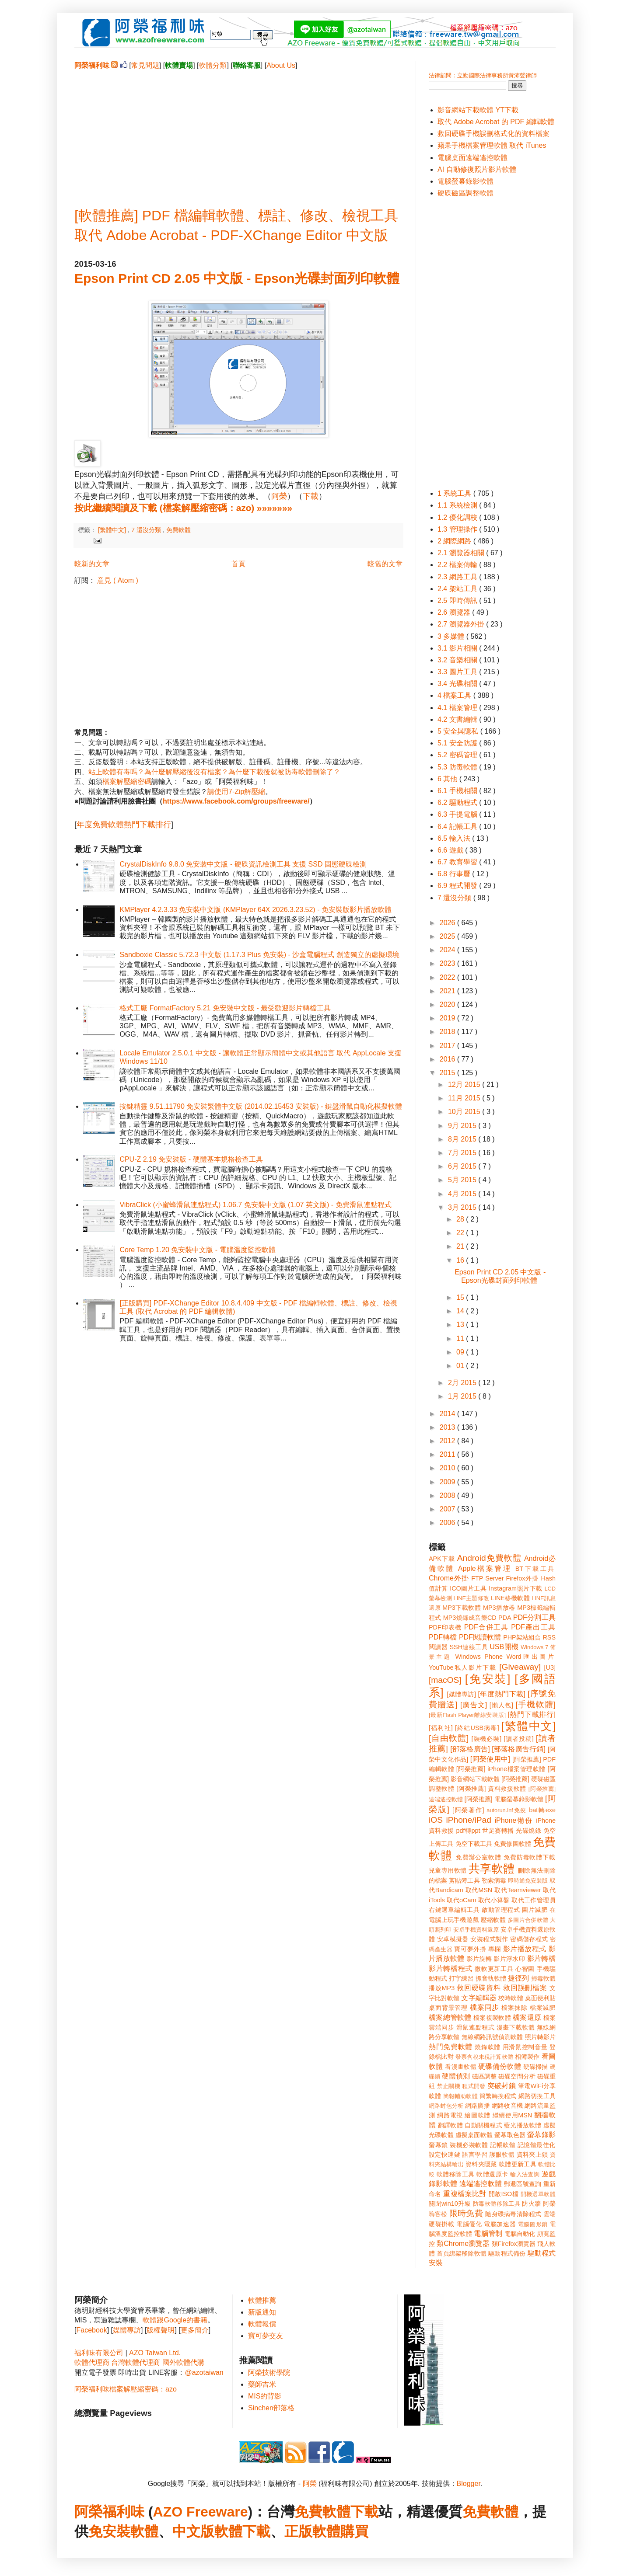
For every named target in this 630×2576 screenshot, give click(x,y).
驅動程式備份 (506, 2253)
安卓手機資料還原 (476, 1929)
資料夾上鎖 (532, 2154)
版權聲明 (161, 2330)
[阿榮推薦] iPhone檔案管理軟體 (501, 1768)
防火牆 (531, 2203)
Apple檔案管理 (485, 1568)
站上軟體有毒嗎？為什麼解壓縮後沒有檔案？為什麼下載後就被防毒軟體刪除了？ (214, 772)
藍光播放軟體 (523, 2125)
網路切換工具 (537, 2095)
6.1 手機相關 (458, 790)
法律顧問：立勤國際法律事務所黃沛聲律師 (483, 75)
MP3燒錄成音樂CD (470, 1617)
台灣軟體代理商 (135, 2362)
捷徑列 (518, 1978)
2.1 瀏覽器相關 (462, 553)
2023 (448, 963)
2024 (448, 950)
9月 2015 (463, 1125)
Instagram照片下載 (515, 1588)
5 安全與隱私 (459, 731)
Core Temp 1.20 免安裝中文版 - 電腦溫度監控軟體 (197, 1249)
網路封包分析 (446, 2106)
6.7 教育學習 (458, 862)
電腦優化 (469, 2224)
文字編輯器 (478, 1998)
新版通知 (262, 2312)
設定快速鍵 (444, 2154)
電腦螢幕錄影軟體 (466, 181)
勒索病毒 (494, 1880)
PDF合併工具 (486, 1627)
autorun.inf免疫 (506, 1810)
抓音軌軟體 (491, 1978)
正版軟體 (312, 2531)
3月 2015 (463, 1207)
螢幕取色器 (509, 2134)
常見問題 (145, 65)
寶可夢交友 (265, 2335)
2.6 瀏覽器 (455, 612)
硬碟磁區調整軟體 (466, 193)
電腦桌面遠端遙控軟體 (473, 157)
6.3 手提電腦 (458, 814)
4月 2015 (463, 1193)
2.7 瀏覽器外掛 (462, 624)
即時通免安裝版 (528, 1880)
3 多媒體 (452, 636)
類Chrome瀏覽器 (463, 2243)
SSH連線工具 (468, 1646)
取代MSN (479, 1890)
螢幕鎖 (438, 2144)
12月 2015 (465, 1084)
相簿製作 (527, 2056)
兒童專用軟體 (447, 1870)
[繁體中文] (113, 529)
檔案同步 (484, 2007)
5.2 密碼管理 (458, 755)
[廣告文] (473, 1705)
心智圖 (525, 1968)
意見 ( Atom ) (117, 580)
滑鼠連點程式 (475, 2027)
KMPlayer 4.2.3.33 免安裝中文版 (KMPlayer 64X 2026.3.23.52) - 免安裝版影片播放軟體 (255, 909)
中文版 (193, 2531)
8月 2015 (463, 1139)
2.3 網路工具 (458, 577)
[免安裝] (488, 1679)
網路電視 (450, 2115)
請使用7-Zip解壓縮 (236, 791)
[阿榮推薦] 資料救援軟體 (491, 1788)
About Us (280, 65)
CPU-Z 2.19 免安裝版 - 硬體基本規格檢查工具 (190, 1159)
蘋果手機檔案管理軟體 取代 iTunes (492, 145)
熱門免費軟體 (450, 2046)
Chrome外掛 (449, 1578)
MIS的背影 (264, 2396)
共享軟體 (492, 1868)
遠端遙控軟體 (480, 2183)
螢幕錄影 (541, 2134)
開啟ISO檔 (503, 2193)
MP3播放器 (499, 1607)
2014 (448, 1413)
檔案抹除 (514, 2007)
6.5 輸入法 (455, 838)
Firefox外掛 (522, 1578)
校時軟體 (510, 1998)
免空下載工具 (474, 1843)
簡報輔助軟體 (460, 2096)
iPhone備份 (513, 1820)
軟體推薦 (262, 2300)
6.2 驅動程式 (458, 802)
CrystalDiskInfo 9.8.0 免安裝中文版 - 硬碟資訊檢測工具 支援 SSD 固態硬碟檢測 (243, 864)
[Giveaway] (520, 1666)
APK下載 (442, 1558)
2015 (448, 1072)
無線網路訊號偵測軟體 (492, 2036)
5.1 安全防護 (458, 743)
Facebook (91, 2330)
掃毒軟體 (543, 1978)
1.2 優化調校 (458, 517)
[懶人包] (501, 1705)
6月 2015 (463, 1166)
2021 (448, 991)
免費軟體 (178, 529)
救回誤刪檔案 (525, 1987)
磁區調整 (484, 2076)
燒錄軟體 (487, 2046)
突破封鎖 (501, 2085)
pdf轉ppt (468, 1830)
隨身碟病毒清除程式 (513, 2213)
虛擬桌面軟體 (474, 2134)
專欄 (494, 1949)
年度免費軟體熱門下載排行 (124, 824)
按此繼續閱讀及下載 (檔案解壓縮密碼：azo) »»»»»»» (183, 508)
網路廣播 (477, 2105)
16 (461, 1260)
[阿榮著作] (468, 1810)
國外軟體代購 (183, 2362)
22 (461, 1232)
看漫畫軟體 (460, 2066)
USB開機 (504, 1646)
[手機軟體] (535, 1704)
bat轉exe (542, 1810)
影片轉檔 (541, 1958)
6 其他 (448, 779)
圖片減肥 (534, 1909)
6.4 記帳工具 (458, 826)
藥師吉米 (262, 2384)
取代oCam (461, 1900)
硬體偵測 (456, 2076)
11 (461, 1338)
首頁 (238, 563)
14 (461, 1311)
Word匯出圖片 (531, 1656)
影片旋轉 (479, 1958)
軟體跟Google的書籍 (175, 2320)
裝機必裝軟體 (469, 2144)
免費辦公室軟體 (478, 1857)
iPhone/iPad (468, 1819)
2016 (448, 1059)
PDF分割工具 (534, 1617)
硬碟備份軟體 (499, 2066)
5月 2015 (463, 1180)
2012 (448, 1441)
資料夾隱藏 (481, 2164)
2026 (448, 922)
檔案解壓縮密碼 (126, 781)
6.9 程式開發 (458, 885)
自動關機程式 (483, 2125)
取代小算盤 (494, 1900)
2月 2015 (463, 1382)
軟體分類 (213, 65)
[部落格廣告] (470, 1749)
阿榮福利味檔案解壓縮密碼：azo (125, 2389)
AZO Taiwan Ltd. (155, 2353)
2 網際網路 (455, 541)
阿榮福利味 (109, 2512)
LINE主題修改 (472, 1598)
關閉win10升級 (450, 2203)
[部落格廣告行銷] (519, 1749)
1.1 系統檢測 (458, 505)
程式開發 (473, 2086)
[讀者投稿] (519, 1738)
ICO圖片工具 (468, 1588)
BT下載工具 (535, 1568)
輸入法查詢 (524, 2174)
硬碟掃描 (535, 2066)
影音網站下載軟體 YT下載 (478, 110)
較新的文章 (91, 563)
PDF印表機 (445, 1627)
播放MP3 (442, 1987)
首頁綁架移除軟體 (461, 2253)
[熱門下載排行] (532, 1714)
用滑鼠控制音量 (525, 2046)
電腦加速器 (500, 2224)
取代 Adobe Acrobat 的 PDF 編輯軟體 (496, 121)
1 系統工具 (455, 493)
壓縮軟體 (493, 1919)
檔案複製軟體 (492, 2017)
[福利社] (441, 1727)
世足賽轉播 (498, 1830)
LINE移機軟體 (510, 1597)
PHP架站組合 (522, 1637)
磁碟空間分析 (517, 2076)
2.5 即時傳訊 (458, 600)
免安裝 (109, 2531)
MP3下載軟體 (461, 1607)
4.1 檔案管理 (458, 707)
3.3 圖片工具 (458, 671)
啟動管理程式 (501, 1909)
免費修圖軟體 (512, 1843)
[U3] (550, 1667)
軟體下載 (242, 2531)
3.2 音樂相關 (458, 660)
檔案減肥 (543, 2007)
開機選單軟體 (538, 2194)
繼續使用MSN (512, 2115)
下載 (310, 496)
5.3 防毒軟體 (458, 767)
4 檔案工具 (455, 695)
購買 (354, 2531)
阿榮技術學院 (269, 2372)
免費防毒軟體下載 (530, 1857)
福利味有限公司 (98, 2353)
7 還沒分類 (147, 529)
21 (461, 1246)
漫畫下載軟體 (516, 2027)
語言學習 (474, 2154)
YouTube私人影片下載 (463, 1667)
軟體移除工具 (456, 2174)
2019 (448, 1018)
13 (461, 1324)
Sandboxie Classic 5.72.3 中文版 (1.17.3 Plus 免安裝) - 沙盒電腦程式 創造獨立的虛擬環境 (259, 954)
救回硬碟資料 (479, 1987)
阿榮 (279, 496)
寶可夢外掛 (470, 1949)
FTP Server (487, 1578)
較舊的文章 (385, 563)
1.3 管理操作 (458, 529)
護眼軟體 (502, 2154)
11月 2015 (465, 1098)
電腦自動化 (520, 2233)
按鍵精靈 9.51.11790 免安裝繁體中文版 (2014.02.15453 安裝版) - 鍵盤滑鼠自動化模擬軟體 (260, 1106)
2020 (448, 1004)
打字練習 (461, 1978)
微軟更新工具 (494, 1968)
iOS (436, 1819)
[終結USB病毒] (477, 1727)
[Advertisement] (238, 131)
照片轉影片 (540, 2036)
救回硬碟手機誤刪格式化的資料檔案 (494, 133)
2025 (448, 936)
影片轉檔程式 (450, 1968)
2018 (448, 1031)
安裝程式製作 (489, 1938)
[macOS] (445, 1680)
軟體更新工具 (517, 2164)
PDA (504, 1617)
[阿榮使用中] (490, 1759)
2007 (448, 1509)
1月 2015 (463, 1396)
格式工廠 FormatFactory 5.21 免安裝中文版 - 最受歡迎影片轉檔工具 (225, 1008)
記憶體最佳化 (537, 2144)
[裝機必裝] (487, 1738)
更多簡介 (195, 2330)
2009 (448, 1482)
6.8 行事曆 (455, 873)
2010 (448, 1468)
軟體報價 (262, 2324)
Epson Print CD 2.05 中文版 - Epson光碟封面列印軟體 (236, 278)
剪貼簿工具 (464, 1880)
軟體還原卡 (492, 2174)
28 (461, 1219)
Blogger (468, 2483)
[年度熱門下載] (501, 1694)
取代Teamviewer (517, 1890)
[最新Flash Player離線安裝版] (467, 1715)
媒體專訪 (127, 2330)
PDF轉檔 (443, 1637)
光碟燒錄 (528, 1830)
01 (461, 1365)
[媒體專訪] (461, 1694)
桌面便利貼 (540, 1998)
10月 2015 (465, 1111)
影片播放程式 (524, 1949)
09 (461, 1352)
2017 (448, 1045)
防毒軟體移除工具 (496, 2203)
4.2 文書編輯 (458, 719)
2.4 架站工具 (458, 588)
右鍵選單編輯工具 (454, 1909)
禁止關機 (448, 2086)
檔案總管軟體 (450, 2017)
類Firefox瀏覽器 (514, 2243)
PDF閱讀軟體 (480, 1637)
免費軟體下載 (336, 2512)
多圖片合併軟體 (528, 1920)
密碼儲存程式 (529, 1938)
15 (461, 1297)
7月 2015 (463, 1152)
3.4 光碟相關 (458, 683)
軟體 (144, 2531)
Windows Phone (479, 1656)
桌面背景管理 (448, 2007)
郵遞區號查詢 (523, 2183)
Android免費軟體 (489, 1558)
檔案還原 (527, 2017)
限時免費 (466, 2213)
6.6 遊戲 (451, 850)
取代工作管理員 (533, 1900)
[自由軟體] (449, 1738)
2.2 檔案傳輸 (458, 564)
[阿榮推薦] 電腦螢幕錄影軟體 (504, 1799)
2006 (448, 1522)
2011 (448, 1454)
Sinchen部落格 (271, 2408)
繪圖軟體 (477, 2115)
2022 (448, 977)
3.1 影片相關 (458, 648)
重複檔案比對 (464, 2193)
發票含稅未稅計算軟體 (484, 2057)
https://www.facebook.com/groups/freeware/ (236, 801)
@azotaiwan (204, 2372)
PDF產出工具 (533, 1627)
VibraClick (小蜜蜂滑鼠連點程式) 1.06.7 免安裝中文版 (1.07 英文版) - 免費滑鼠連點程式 (255, 1204)
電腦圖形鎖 (533, 2224)
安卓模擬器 (453, 1938)
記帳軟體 (502, 2144)
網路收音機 (507, 2105)
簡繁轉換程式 (498, 2095)
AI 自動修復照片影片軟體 (477, 169)
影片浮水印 (509, 1958)
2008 (448, 1495)
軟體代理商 (91, 2362)
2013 (448, 1427)
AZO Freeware (200, 2512)
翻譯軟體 (450, 2125)
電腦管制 (488, 2233)
